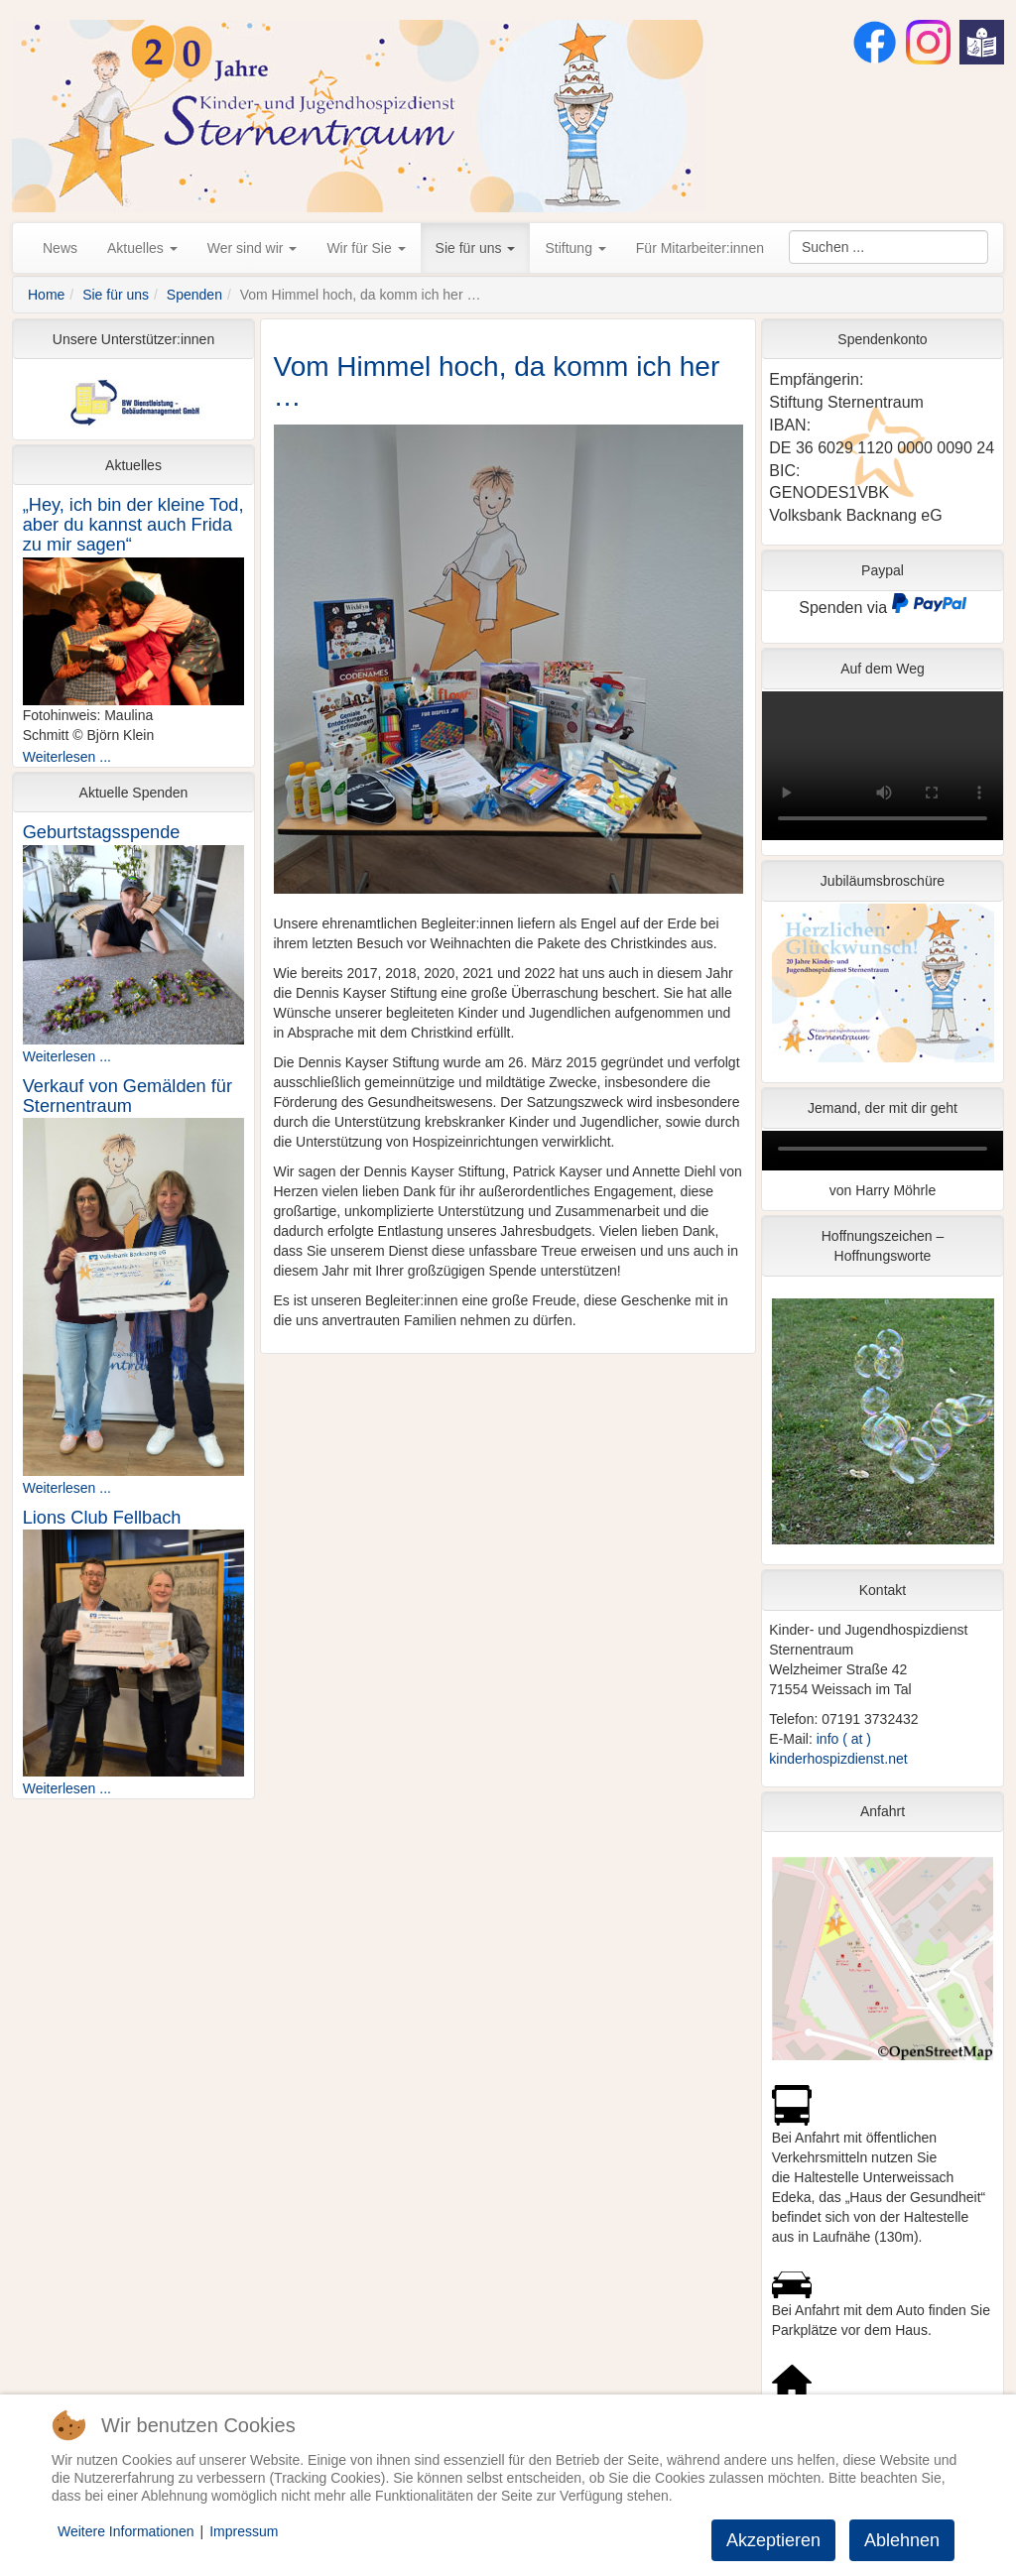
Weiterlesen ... (67, 757)
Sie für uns (476, 248)
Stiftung (575, 248)
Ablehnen (902, 2540)
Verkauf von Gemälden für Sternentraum (127, 1096)
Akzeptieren (773, 2540)
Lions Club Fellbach (102, 1518)
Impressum (243, 2531)
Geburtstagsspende (102, 832)
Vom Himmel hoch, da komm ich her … (497, 382)
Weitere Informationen (125, 2531)
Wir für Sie (365, 248)
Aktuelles (142, 248)
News (60, 248)
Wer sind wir (252, 248)
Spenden (194, 295)
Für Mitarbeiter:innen (700, 248)
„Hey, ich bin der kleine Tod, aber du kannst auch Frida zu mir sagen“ (133, 524)
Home (46, 295)
